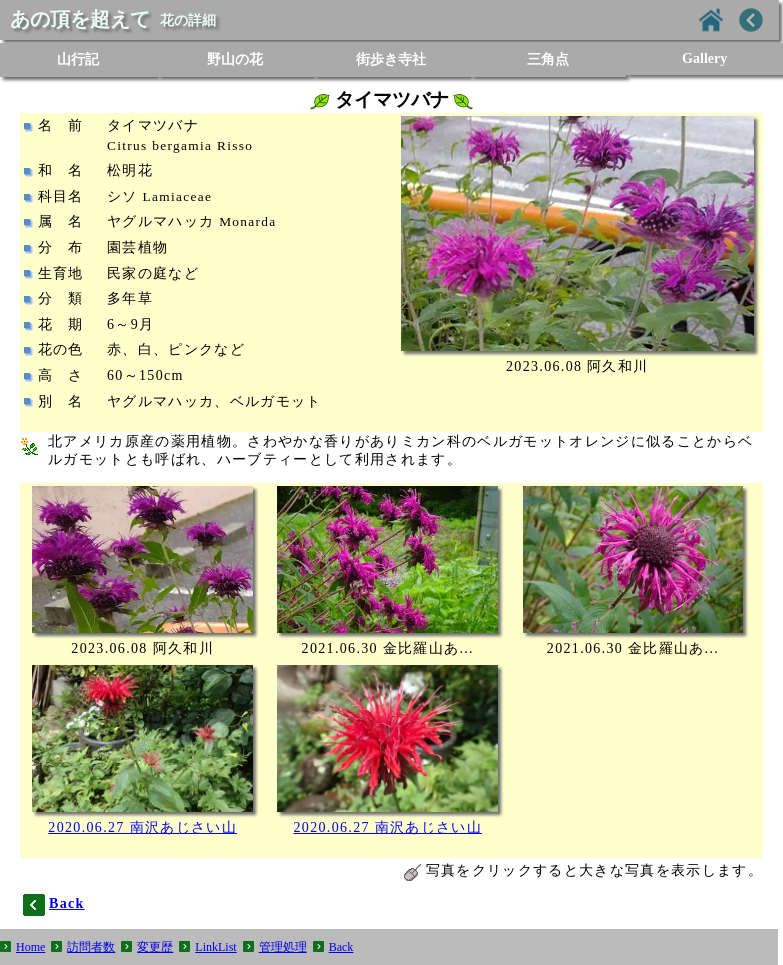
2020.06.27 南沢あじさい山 (142, 827)
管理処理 (283, 947)
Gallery (704, 58)
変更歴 (155, 947)
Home (30, 947)
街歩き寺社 (391, 59)
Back (341, 947)
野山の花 (235, 59)
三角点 (548, 59)
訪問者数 (91, 947)
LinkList (215, 947)
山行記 (78, 59)
